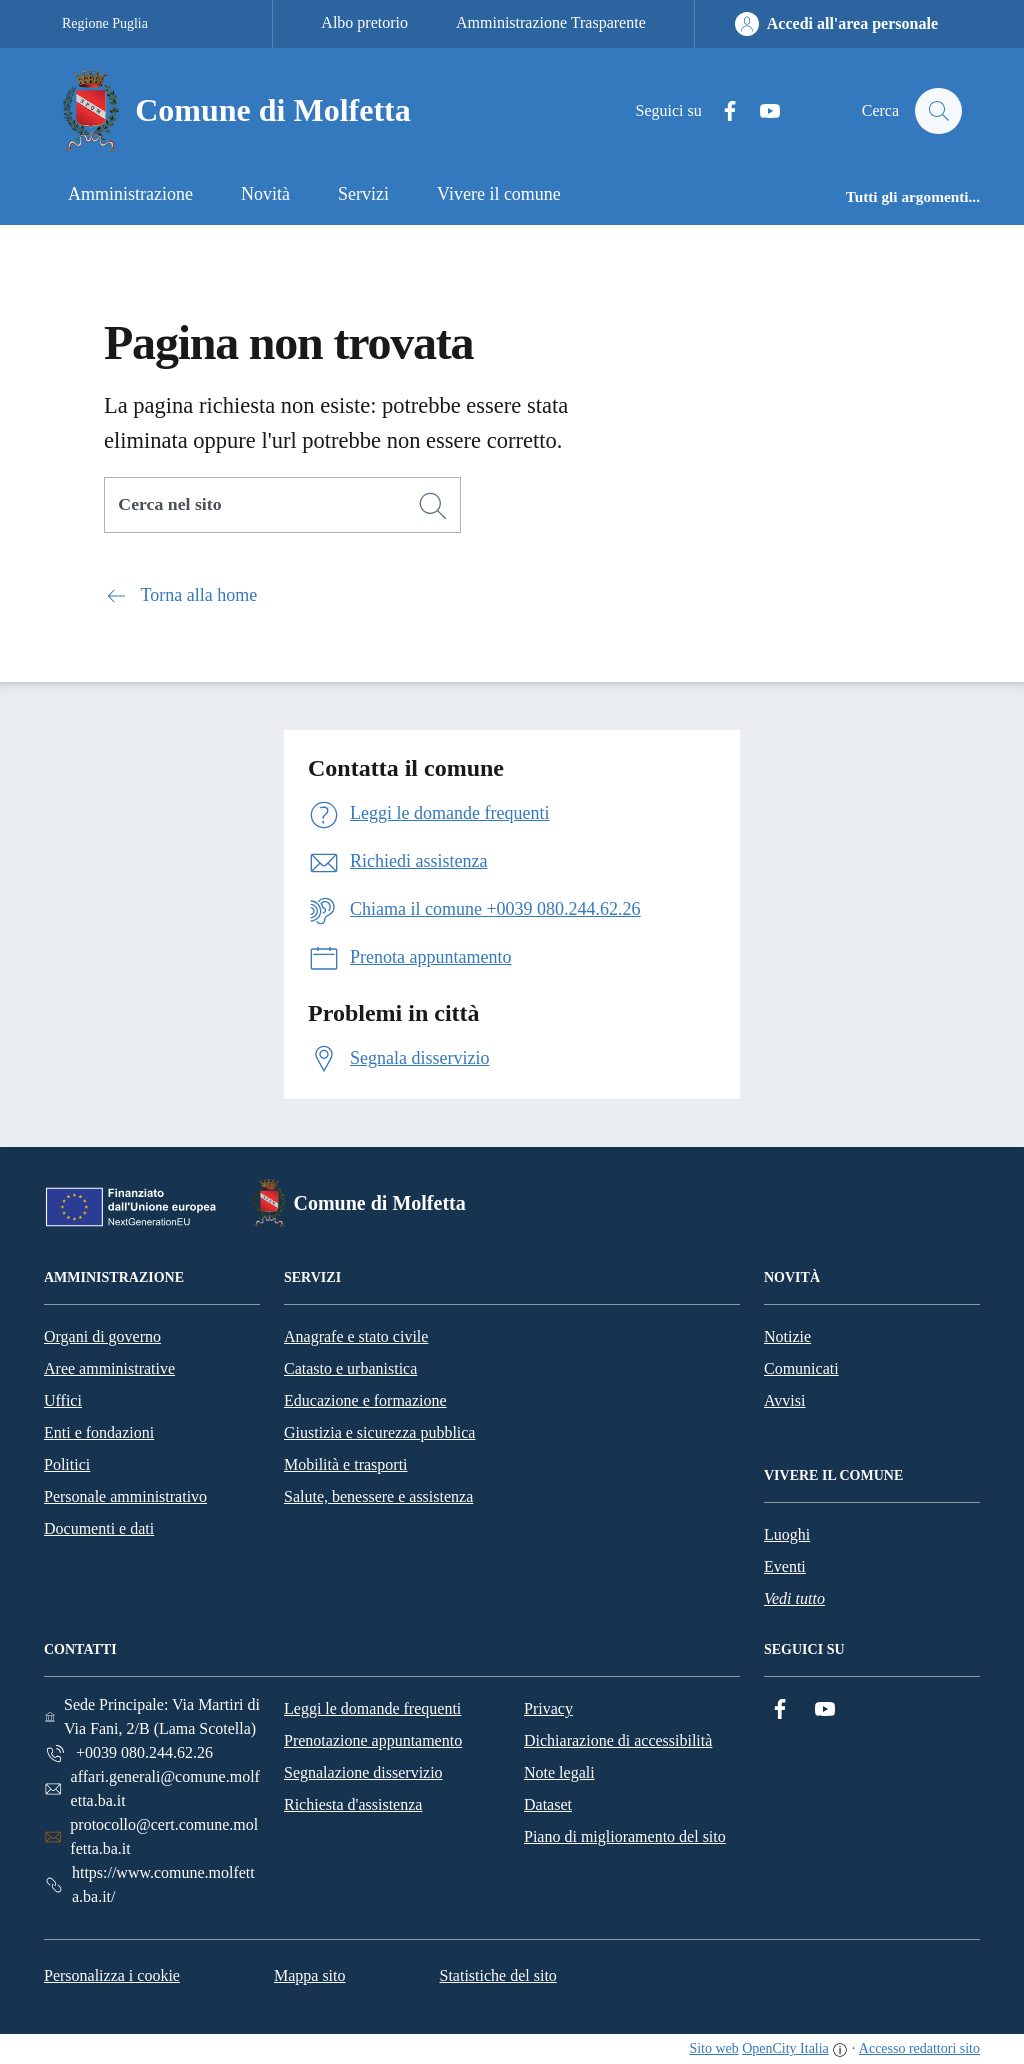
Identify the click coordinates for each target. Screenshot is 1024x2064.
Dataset (548, 1804)
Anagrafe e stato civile (356, 1336)
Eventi (785, 1566)
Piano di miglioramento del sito (625, 1836)
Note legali (559, 1772)
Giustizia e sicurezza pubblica (379, 1432)
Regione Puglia (105, 23)
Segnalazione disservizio (363, 1772)
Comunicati (801, 1368)
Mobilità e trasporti (346, 1464)
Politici (67, 1464)
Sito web (713, 2048)
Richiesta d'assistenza (353, 1804)
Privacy (548, 1708)
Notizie (787, 1336)
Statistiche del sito (498, 1975)
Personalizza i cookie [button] (112, 1975)
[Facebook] (721, 111)
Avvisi (784, 1400)
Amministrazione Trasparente (551, 22)
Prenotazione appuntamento (373, 1740)
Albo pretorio (364, 22)
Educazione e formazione (365, 1400)
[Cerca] (433, 506)
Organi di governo (102, 1336)
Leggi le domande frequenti (372, 1708)
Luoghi (787, 1534)
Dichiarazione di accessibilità (618, 1740)
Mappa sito (310, 1975)
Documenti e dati (99, 1528)
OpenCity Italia (785, 2048)
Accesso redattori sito (919, 2048)
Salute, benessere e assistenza (378, 1496)
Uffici (63, 1400)
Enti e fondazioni (99, 1432)
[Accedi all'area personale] (836, 24)
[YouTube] (761, 111)
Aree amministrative (109, 1368)
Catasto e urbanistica (350, 1368)
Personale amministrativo (125, 1496)
